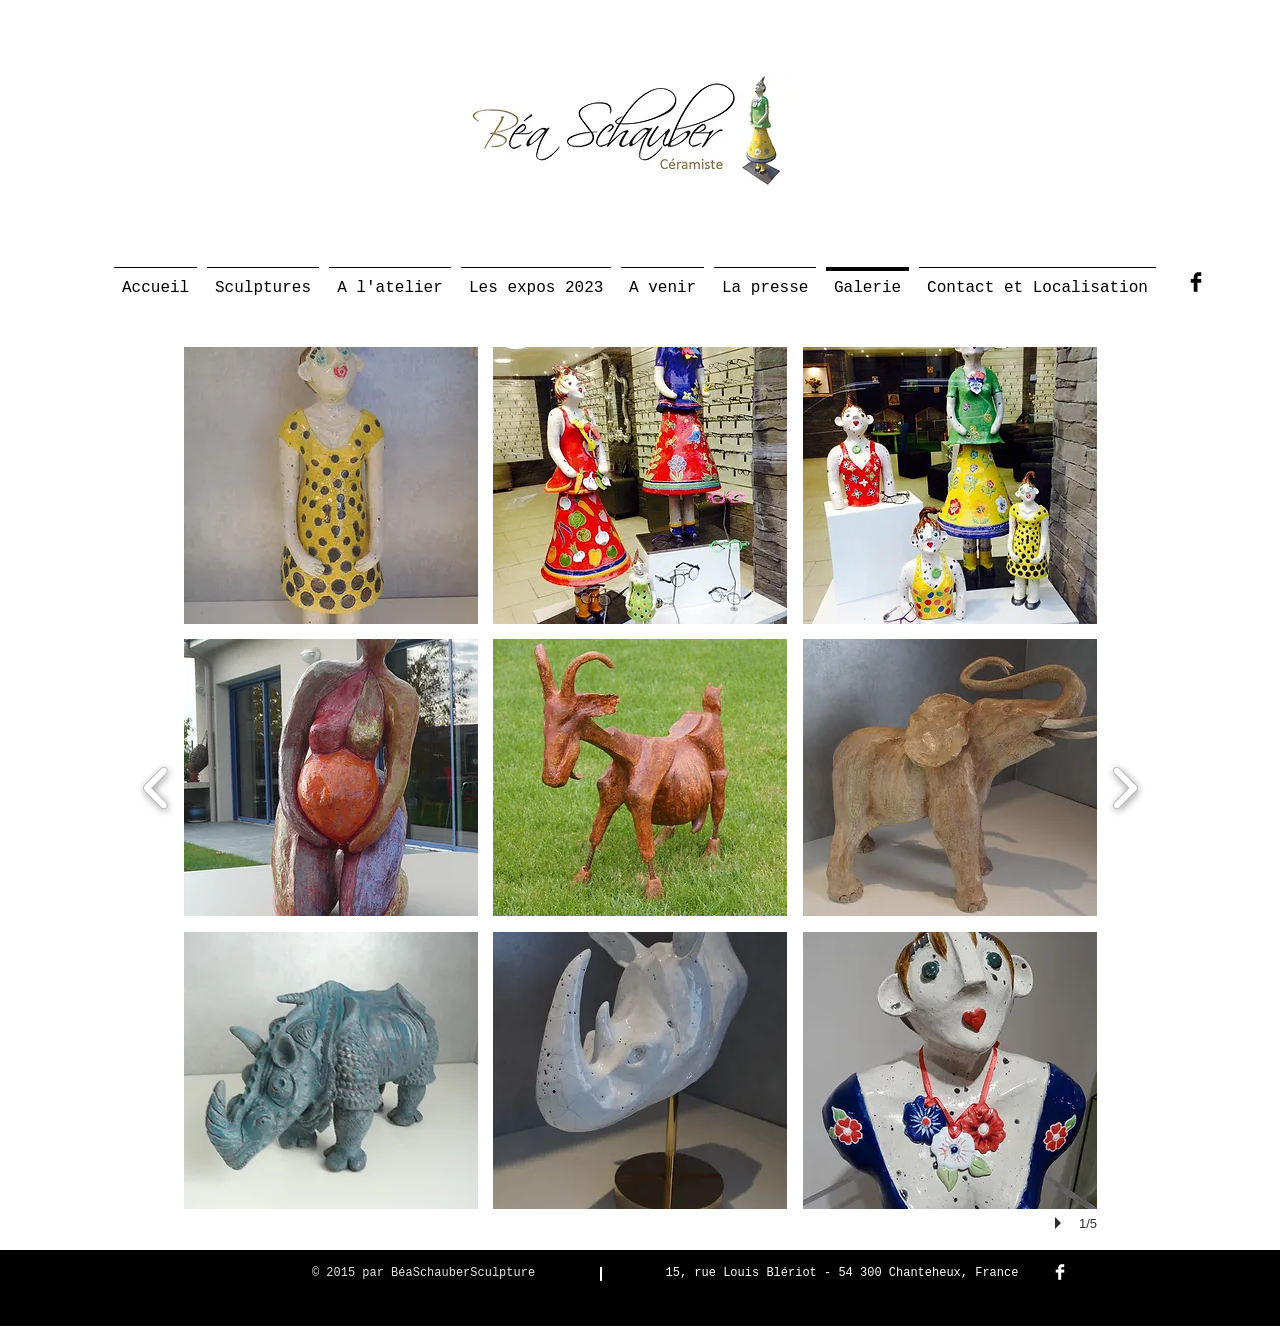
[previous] (156, 785)
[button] (331, 485)
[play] (1061, 1223)
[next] (1124, 785)
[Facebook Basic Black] (1196, 282)
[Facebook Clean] (1060, 1272)
